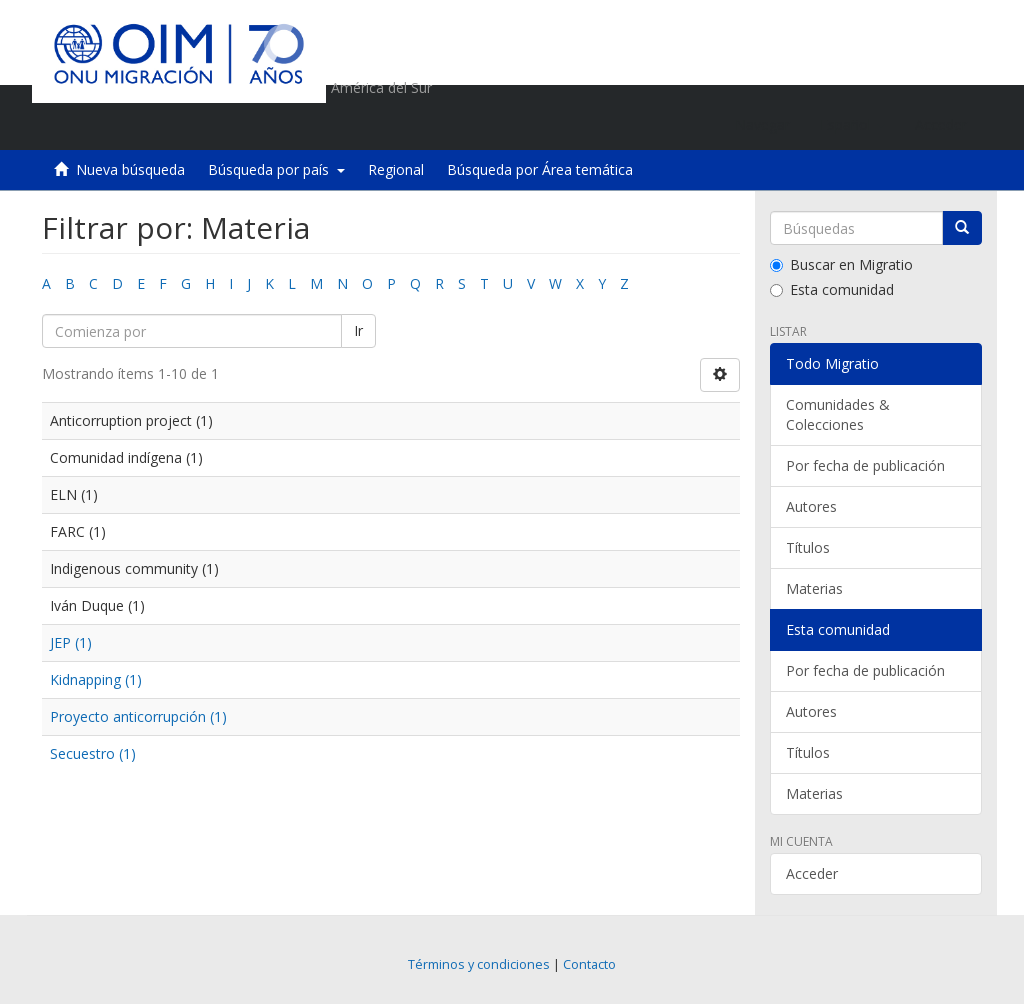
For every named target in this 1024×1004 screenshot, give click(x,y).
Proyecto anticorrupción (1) (138, 716)
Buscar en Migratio (841, 264)
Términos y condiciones (479, 964)
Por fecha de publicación (865, 465)
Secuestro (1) (93, 753)
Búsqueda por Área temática (540, 169)
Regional (396, 169)
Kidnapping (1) (96, 679)
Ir (358, 330)
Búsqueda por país (276, 169)
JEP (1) (71, 642)
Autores (811, 506)
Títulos (808, 547)
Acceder (812, 873)
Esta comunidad (832, 289)
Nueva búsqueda (130, 169)
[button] (852, 125)
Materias (814, 588)
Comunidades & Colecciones (838, 414)
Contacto (589, 964)
